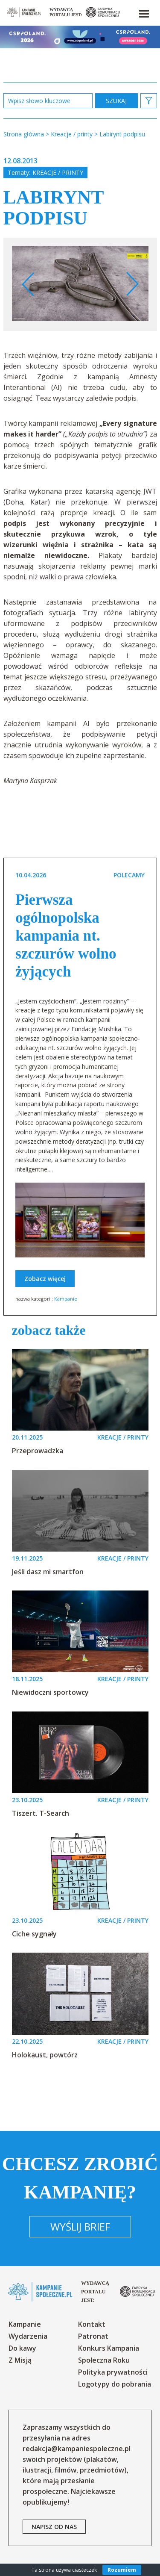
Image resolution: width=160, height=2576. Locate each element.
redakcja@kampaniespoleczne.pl (77, 2448)
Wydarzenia (28, 2336)
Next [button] (132, 284)
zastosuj (116, 100)
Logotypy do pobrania (114, 2384)
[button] (143, 12)
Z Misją (20, 2360)
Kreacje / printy (57, 172)
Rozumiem (122, 2569)
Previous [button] (28, 284)
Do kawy (22, 2348)
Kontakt (91, 2324)
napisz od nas (54, 2527)
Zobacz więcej (45, 1279)
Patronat (93, 2336)
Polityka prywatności (113, 2372)
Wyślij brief (80, 2226)
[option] (80, 284)
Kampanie (65, 1298)
